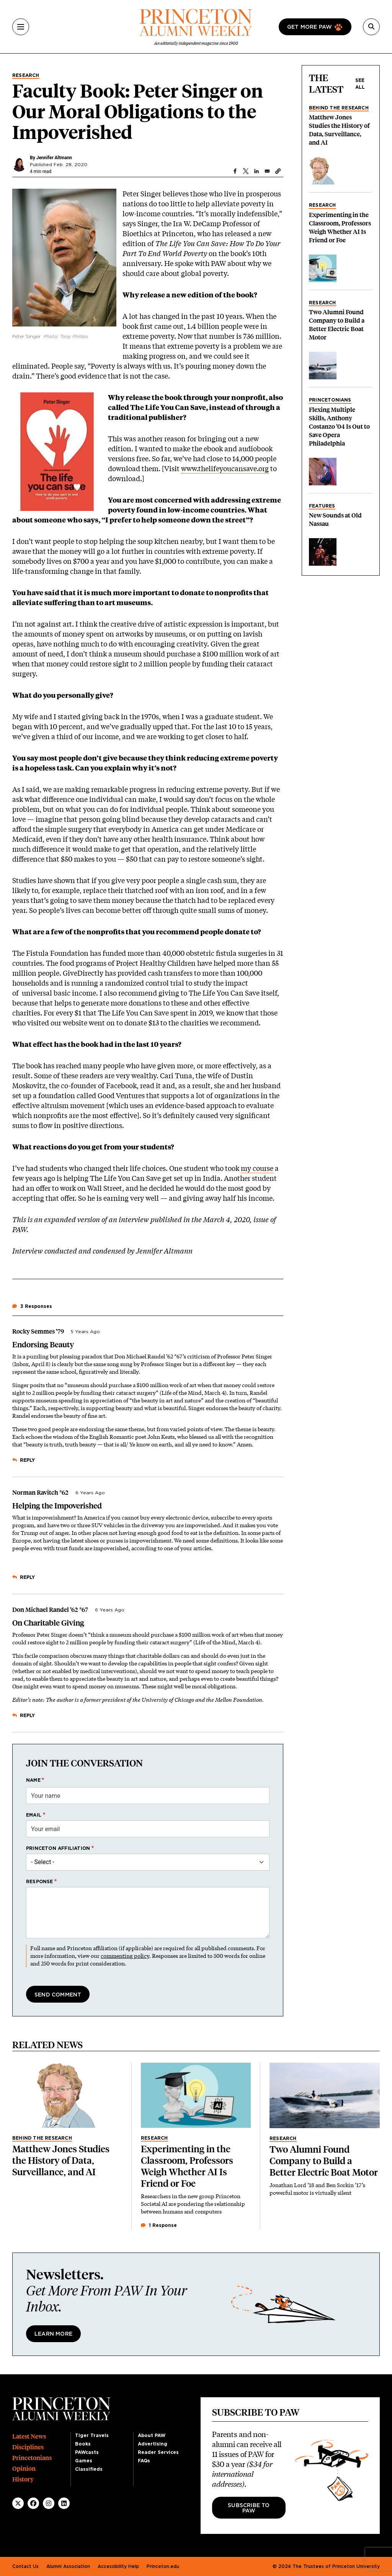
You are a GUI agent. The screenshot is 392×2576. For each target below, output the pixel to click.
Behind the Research (339, 108)
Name (33, 1780)
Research (25, 75)
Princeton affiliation (58, 1848)
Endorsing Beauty (43, 1344)
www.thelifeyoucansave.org (225, 468)
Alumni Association (68, 2566)
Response (39, 1881)
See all (360, 84)
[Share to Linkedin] (256, 171)
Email (33, 1815)
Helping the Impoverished (57, 1505)
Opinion (24, 2468)
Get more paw (309, 27)
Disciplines (28, 2447)
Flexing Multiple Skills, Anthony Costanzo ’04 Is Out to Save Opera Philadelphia (339, 426)
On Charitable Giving (48, 1623)
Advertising (152, 2444)
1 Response (159, 2225)
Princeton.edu (163, 2566)
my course (257, 1168)
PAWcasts (87, 2452)
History (23, 2479)
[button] (278, 171)
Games (83, 2460)
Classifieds (89, 2469)
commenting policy (125, 1955)
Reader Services (158, 2452)
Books (83, 2444)
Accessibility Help (118, 2566)
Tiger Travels (92, 2435)
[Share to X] (246, 171)
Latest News (29, 2436)
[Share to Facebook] (235, 171)
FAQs (144, 2460)
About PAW (151, 2435)
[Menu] (20, 26)
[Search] (371, 26)
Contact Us (25, 2566)
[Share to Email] (267, 171)
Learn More (53, 2334)
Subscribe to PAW (249, 2508)
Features (322, 506)
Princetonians (330, 400)
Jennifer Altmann (54, 157)
